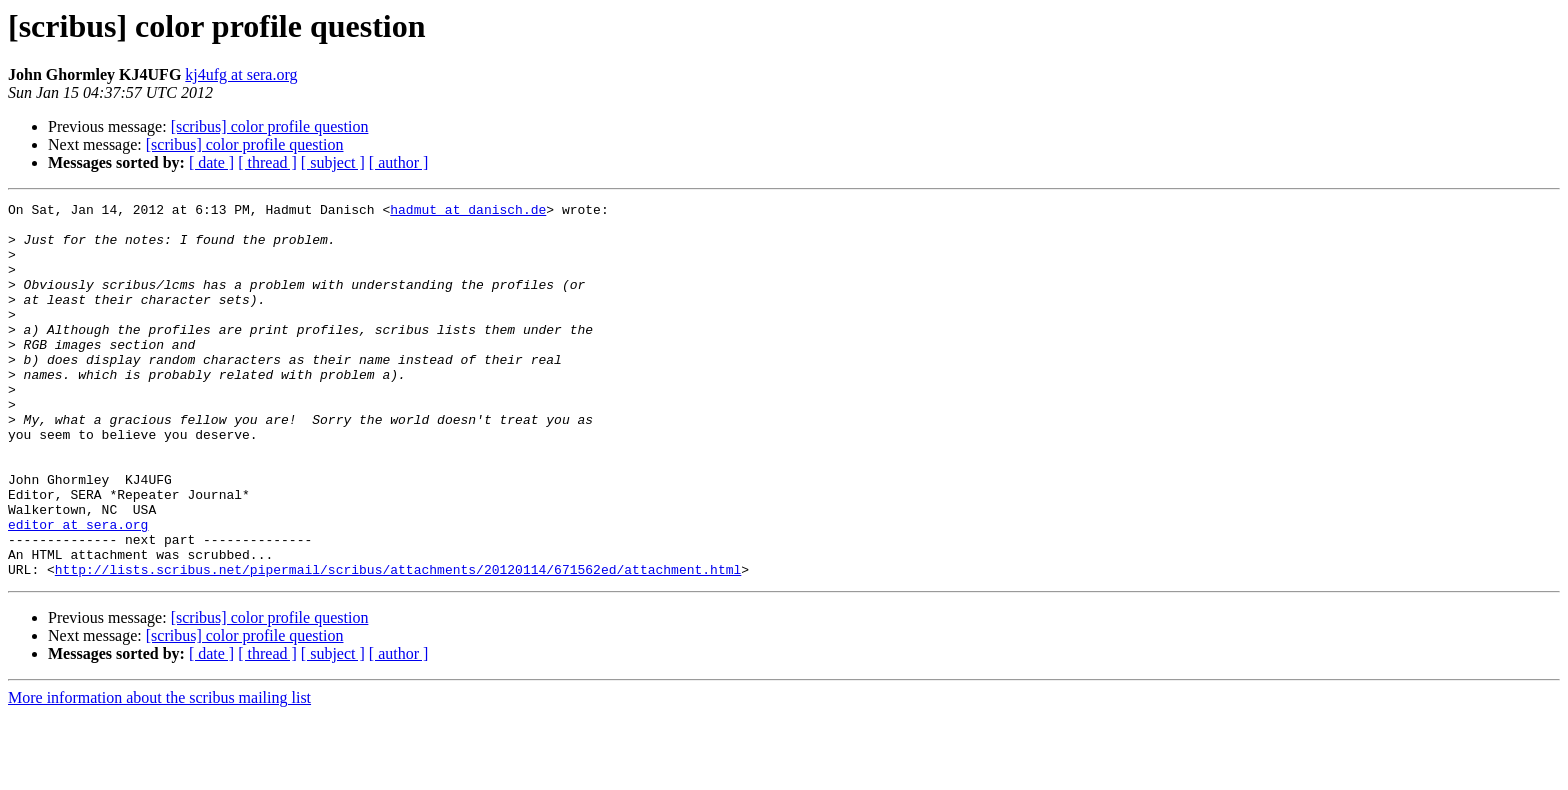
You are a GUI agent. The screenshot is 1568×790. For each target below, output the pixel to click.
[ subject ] (333, 162)
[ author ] (399, 162)
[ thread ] (267, 162)
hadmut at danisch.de (468, 212)
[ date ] (211, 162)
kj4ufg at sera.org (241, 74)
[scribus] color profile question (270, 126)
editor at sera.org (78, 590)
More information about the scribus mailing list (159, 772)
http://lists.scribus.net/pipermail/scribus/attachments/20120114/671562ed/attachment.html (398, 644)
